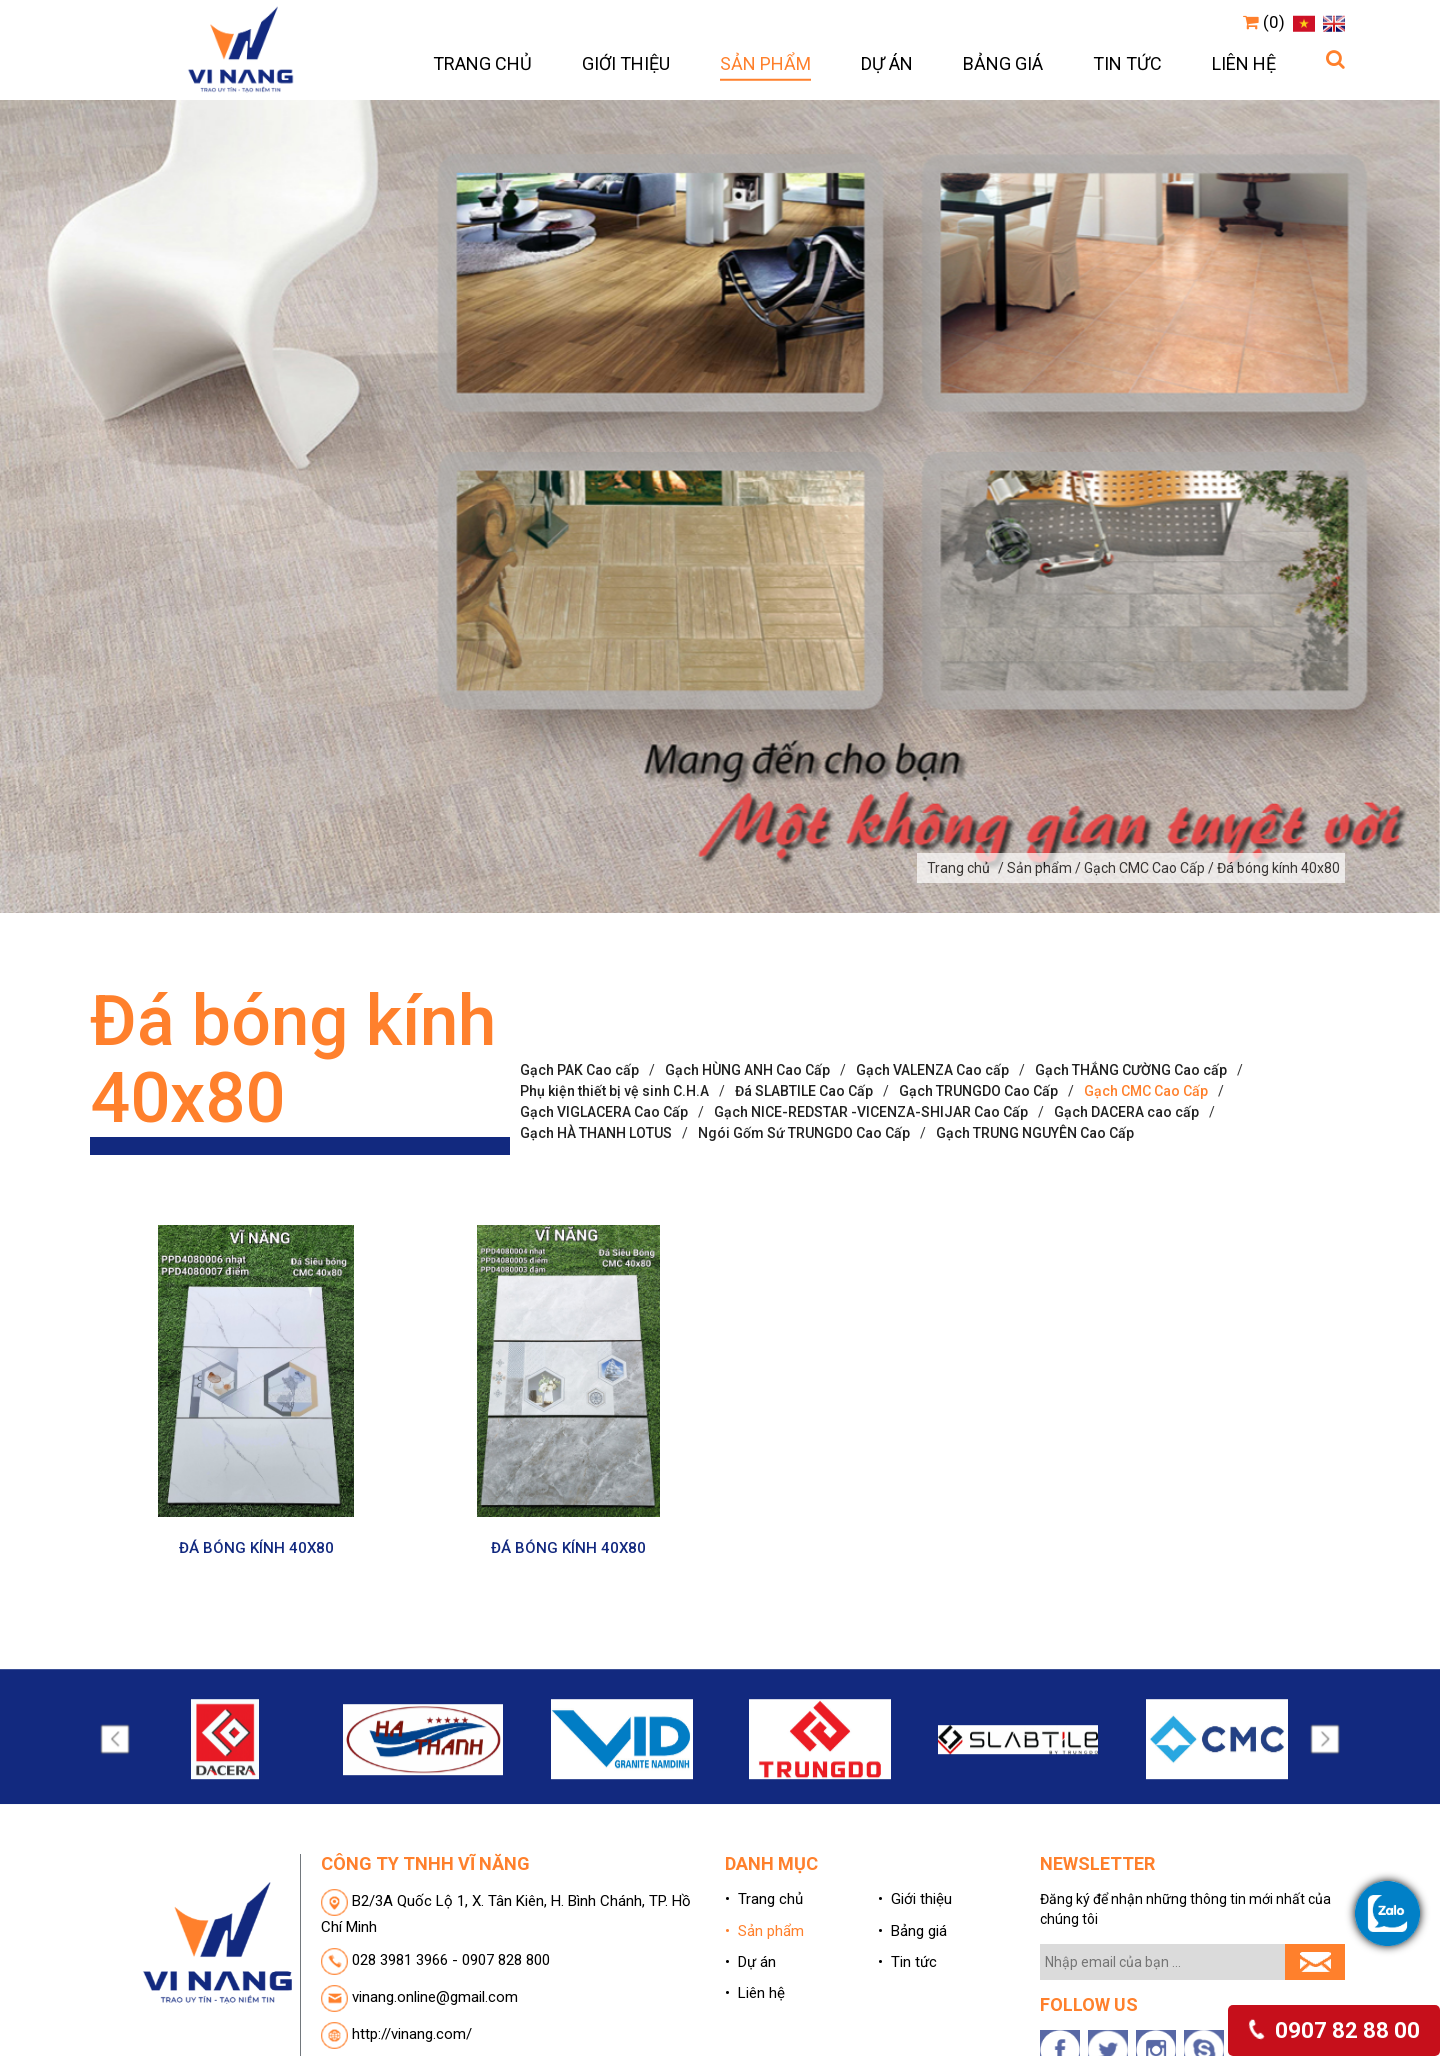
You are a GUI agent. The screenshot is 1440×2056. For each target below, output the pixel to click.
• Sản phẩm (764, 1931)
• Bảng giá (912, 1931)
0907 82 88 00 (1332, 2030)
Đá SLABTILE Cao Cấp (804, 1091)
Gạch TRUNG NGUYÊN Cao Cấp (1035, 1133)
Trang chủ (958, 868)
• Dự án (750, 1962)
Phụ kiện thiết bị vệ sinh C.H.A (614, 1091)
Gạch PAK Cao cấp (579, 1070)
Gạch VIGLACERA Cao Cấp (604, 1112)
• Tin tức (907, 1962)
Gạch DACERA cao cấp (1126, 1112)
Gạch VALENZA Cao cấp (932, 1070)
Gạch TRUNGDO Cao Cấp (978, 1091)
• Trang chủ (764, 1899)
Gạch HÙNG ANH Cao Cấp (747, 1070)
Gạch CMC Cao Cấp (1146, 1091)
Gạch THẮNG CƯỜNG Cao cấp (1131, 1070)
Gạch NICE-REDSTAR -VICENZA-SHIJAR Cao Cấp (871, 1112)
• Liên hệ (755, 1993)
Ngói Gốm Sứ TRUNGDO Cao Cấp (804, 1133)
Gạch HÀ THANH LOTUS (596, 1133)
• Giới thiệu (915, 1899)
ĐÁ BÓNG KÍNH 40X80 (256, 1548)
